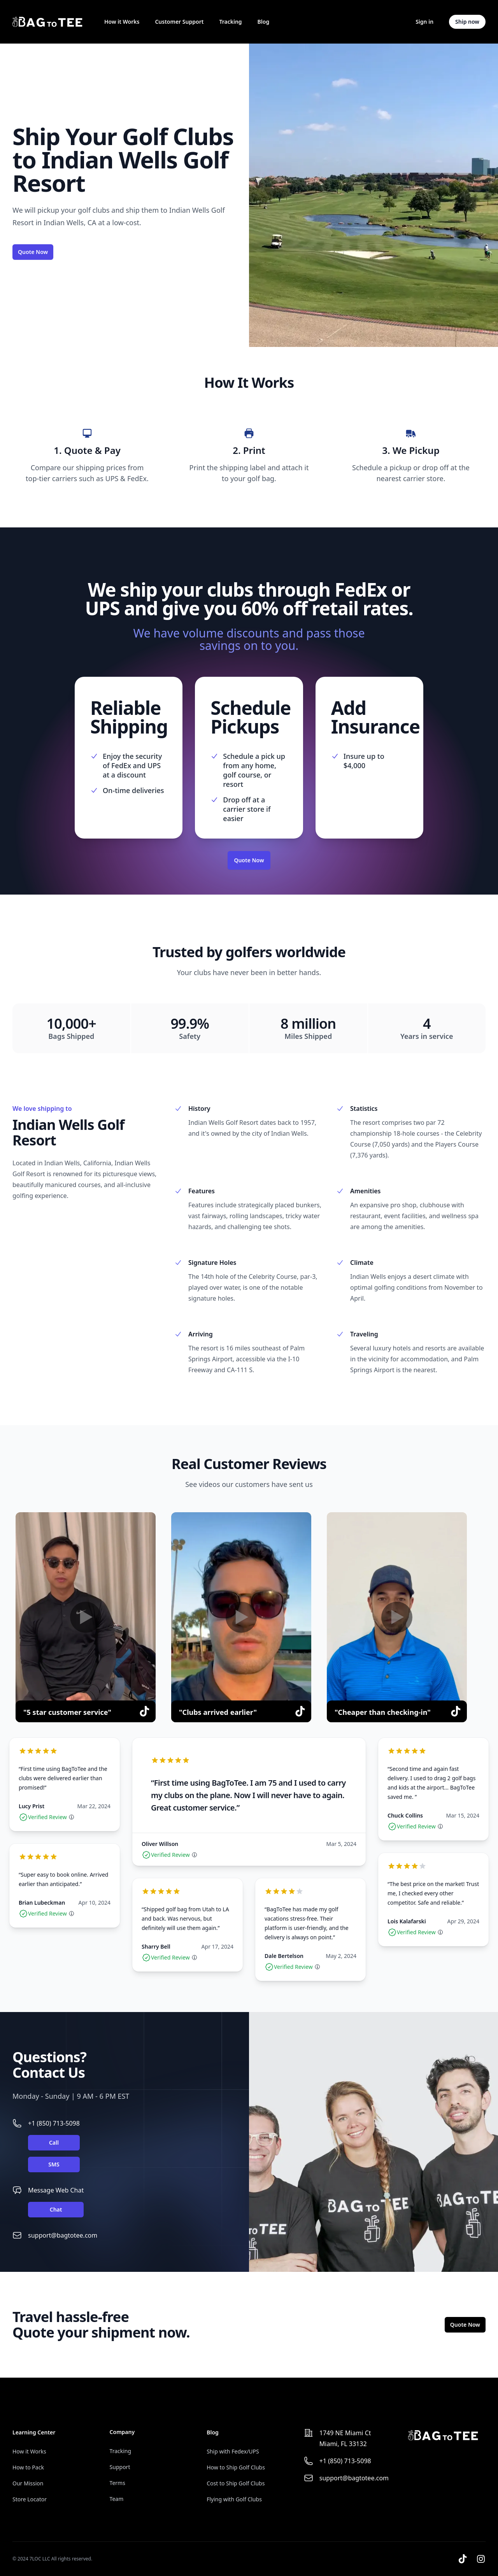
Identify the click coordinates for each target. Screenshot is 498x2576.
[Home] (47, 22)
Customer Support (179, 21)
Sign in (424, 21)
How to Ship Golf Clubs (236, 2467)
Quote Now (33, 252)
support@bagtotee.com (62, 2235)
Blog (264, 21)
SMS (53, 2164)
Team (117, 2498)
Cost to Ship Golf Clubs (236, 2483)
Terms (117, 2483)
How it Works (121, 21)
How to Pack (28, 2467)
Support (120, 2467)
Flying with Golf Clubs (234, 2499)
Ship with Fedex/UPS (233, 2451)
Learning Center (33, 2432)
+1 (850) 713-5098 (54, 2123)
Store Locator (29, 2499)
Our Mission (27, 2483)
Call (54, 2142)
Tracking (230, 21)
